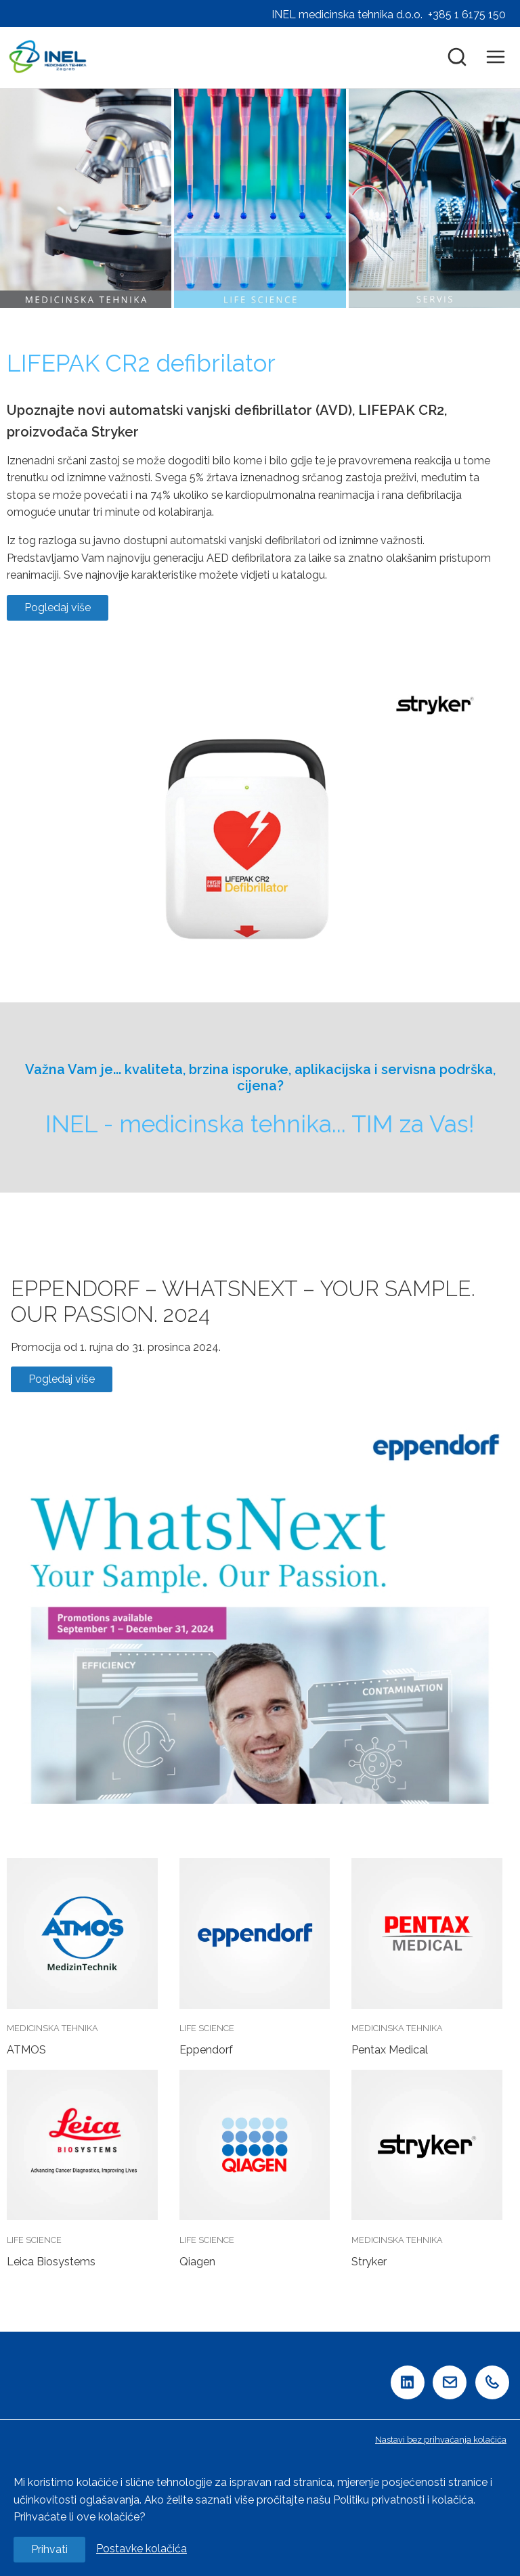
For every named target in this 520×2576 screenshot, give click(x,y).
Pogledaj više (57, 607)
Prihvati (49, 2549)
